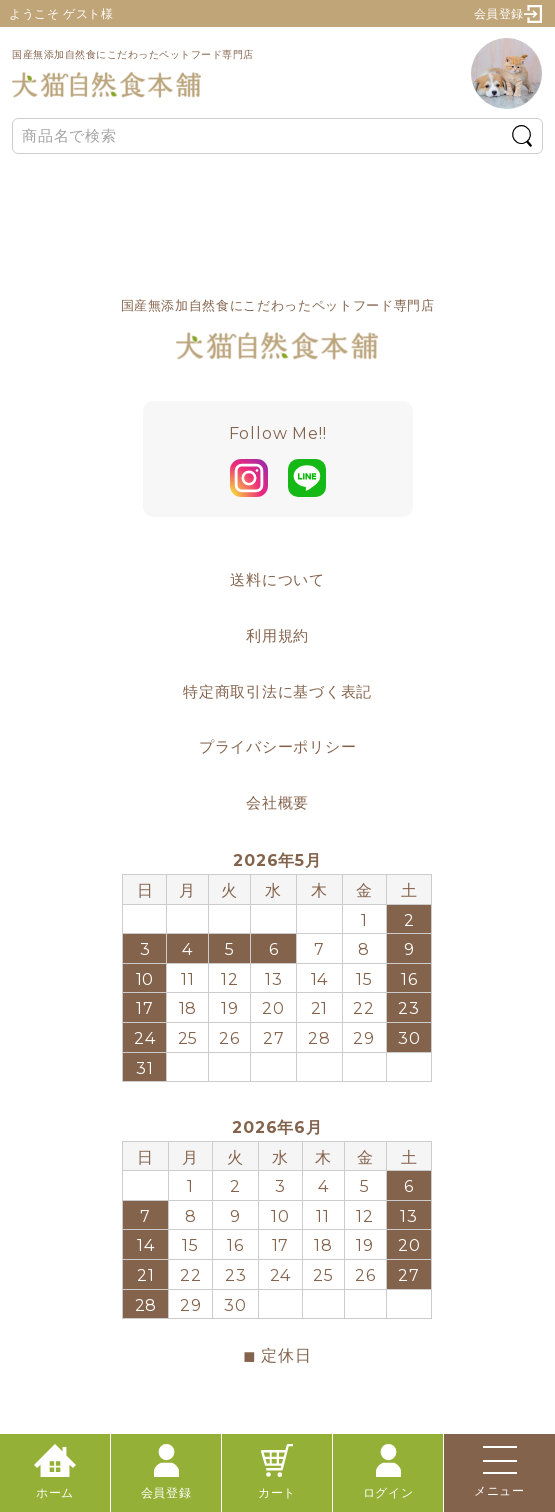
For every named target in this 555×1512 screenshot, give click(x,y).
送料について (277, 579)
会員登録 (508, 14)
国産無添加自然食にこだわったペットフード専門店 (133, 73)
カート (277, 1472)
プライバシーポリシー (278, 746)
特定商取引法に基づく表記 (277, 691)
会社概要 (277, 802)
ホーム (55, 1472)
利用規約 (277, 635)
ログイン (388, 1471)
